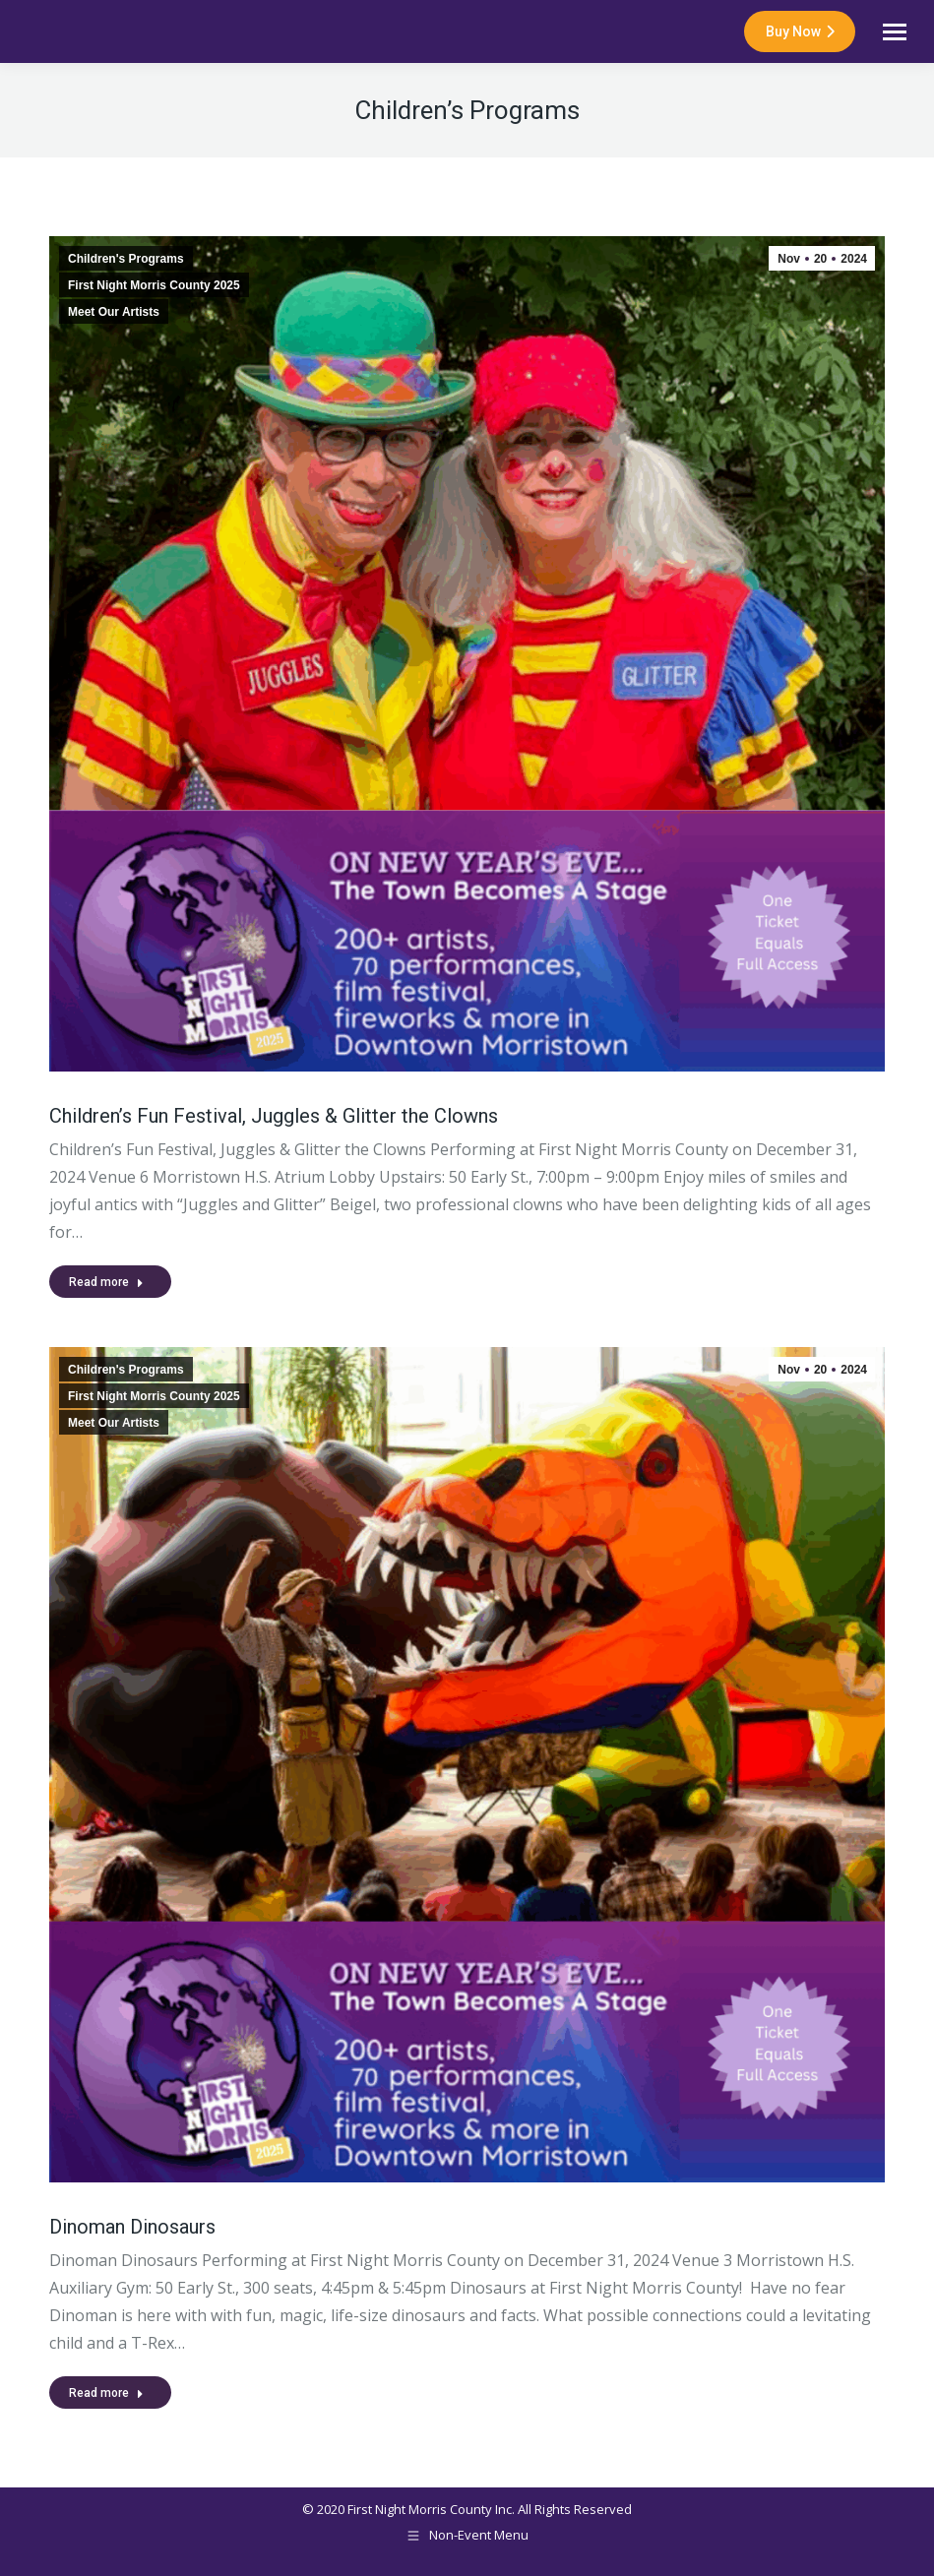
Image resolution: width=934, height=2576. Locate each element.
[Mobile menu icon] (894, 32)
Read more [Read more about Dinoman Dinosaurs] (106, 2393)
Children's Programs (126, 259)
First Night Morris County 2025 (154, 285)
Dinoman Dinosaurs (132, 2227)
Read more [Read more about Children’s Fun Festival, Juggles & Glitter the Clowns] (106, 1282)
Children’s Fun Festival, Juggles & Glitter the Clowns (273, 1116)
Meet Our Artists (113, 312)
